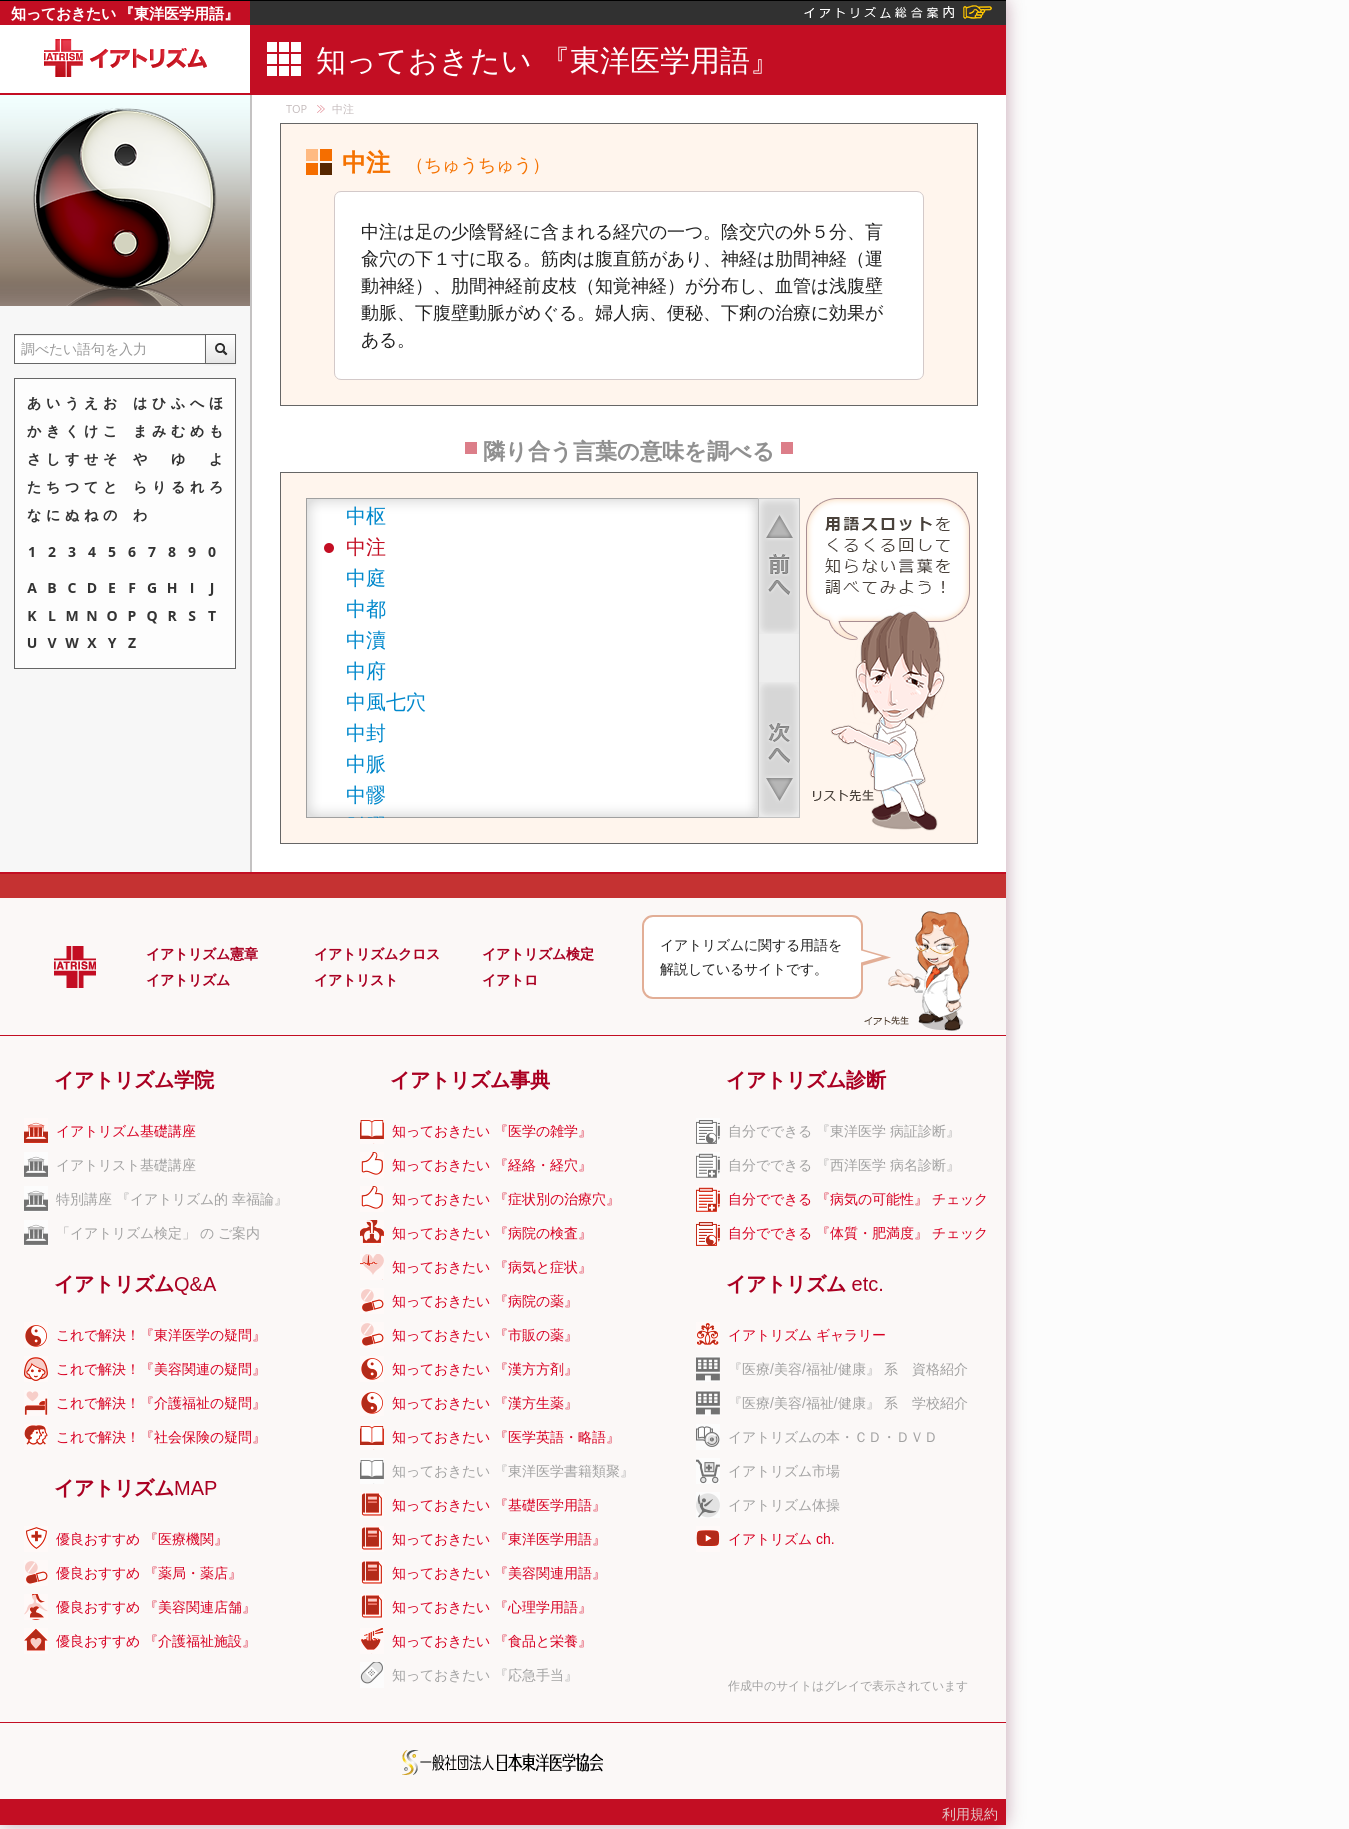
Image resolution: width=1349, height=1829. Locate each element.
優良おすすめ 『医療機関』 (142, 1539)
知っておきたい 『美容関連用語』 (499, 1573)
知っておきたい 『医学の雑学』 (492, 1131)
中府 (366, 670)
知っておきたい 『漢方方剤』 (485, 1369)
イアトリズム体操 (784, 1505)
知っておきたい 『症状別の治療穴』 (506, 1199)
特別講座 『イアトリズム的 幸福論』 (172, 1199)
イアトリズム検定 (538, 954)
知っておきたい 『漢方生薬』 (485, 1403)
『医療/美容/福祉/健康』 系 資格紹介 (848, 1369)
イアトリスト (356, 980)
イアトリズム (188, 980)
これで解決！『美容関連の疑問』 (161, 1369)
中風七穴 (386, 701)
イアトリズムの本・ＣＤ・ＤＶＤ (833, 1437)
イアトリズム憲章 (202, 954)
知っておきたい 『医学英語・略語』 (506, 1437)
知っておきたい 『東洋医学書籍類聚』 (513, 1471)
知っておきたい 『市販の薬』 (485, 1335)
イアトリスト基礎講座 (126, 1165)
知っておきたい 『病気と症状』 (492, 1267)
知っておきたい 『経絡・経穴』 (492, 1165)
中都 (366, 608)
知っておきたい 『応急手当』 (485, 1675)
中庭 (366, 577)
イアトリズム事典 (470, 1080)
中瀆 (366, 639)
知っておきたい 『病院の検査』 (492, 1233)
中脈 (366, 763)
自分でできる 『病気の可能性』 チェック (858, 1199)
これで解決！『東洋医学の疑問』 (161, 1335)
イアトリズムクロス (377, 954)
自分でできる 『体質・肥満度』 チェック (858, 1233)
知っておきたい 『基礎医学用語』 (499, 1505)
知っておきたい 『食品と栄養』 (492, 1641)
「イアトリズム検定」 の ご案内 (158, 1233)
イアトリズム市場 (784, 1471)
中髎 (366, 794)
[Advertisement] (1128, 555)
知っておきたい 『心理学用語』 (492, 1607)
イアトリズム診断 (806, 1080)
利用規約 (970, 1814)
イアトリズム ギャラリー (807, 1335)
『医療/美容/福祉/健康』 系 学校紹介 (848, 1403)
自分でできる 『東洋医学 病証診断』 (844, 1131)
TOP (296, 108)
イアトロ (510, 980)
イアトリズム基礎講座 (126, 1131)
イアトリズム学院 (134, 1080)
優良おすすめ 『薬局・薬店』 (149, 1573)
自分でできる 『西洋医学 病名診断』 (844, 1165)
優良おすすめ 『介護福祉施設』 (156, 1641)
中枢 (366, 515)
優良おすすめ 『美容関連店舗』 (156, 1607)
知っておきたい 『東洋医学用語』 (125, 13)
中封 (366, 732)
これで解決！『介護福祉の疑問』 (161, 1403)
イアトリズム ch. (781, 1539)
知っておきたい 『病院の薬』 (485, 1301)
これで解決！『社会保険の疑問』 (161, 1437)
